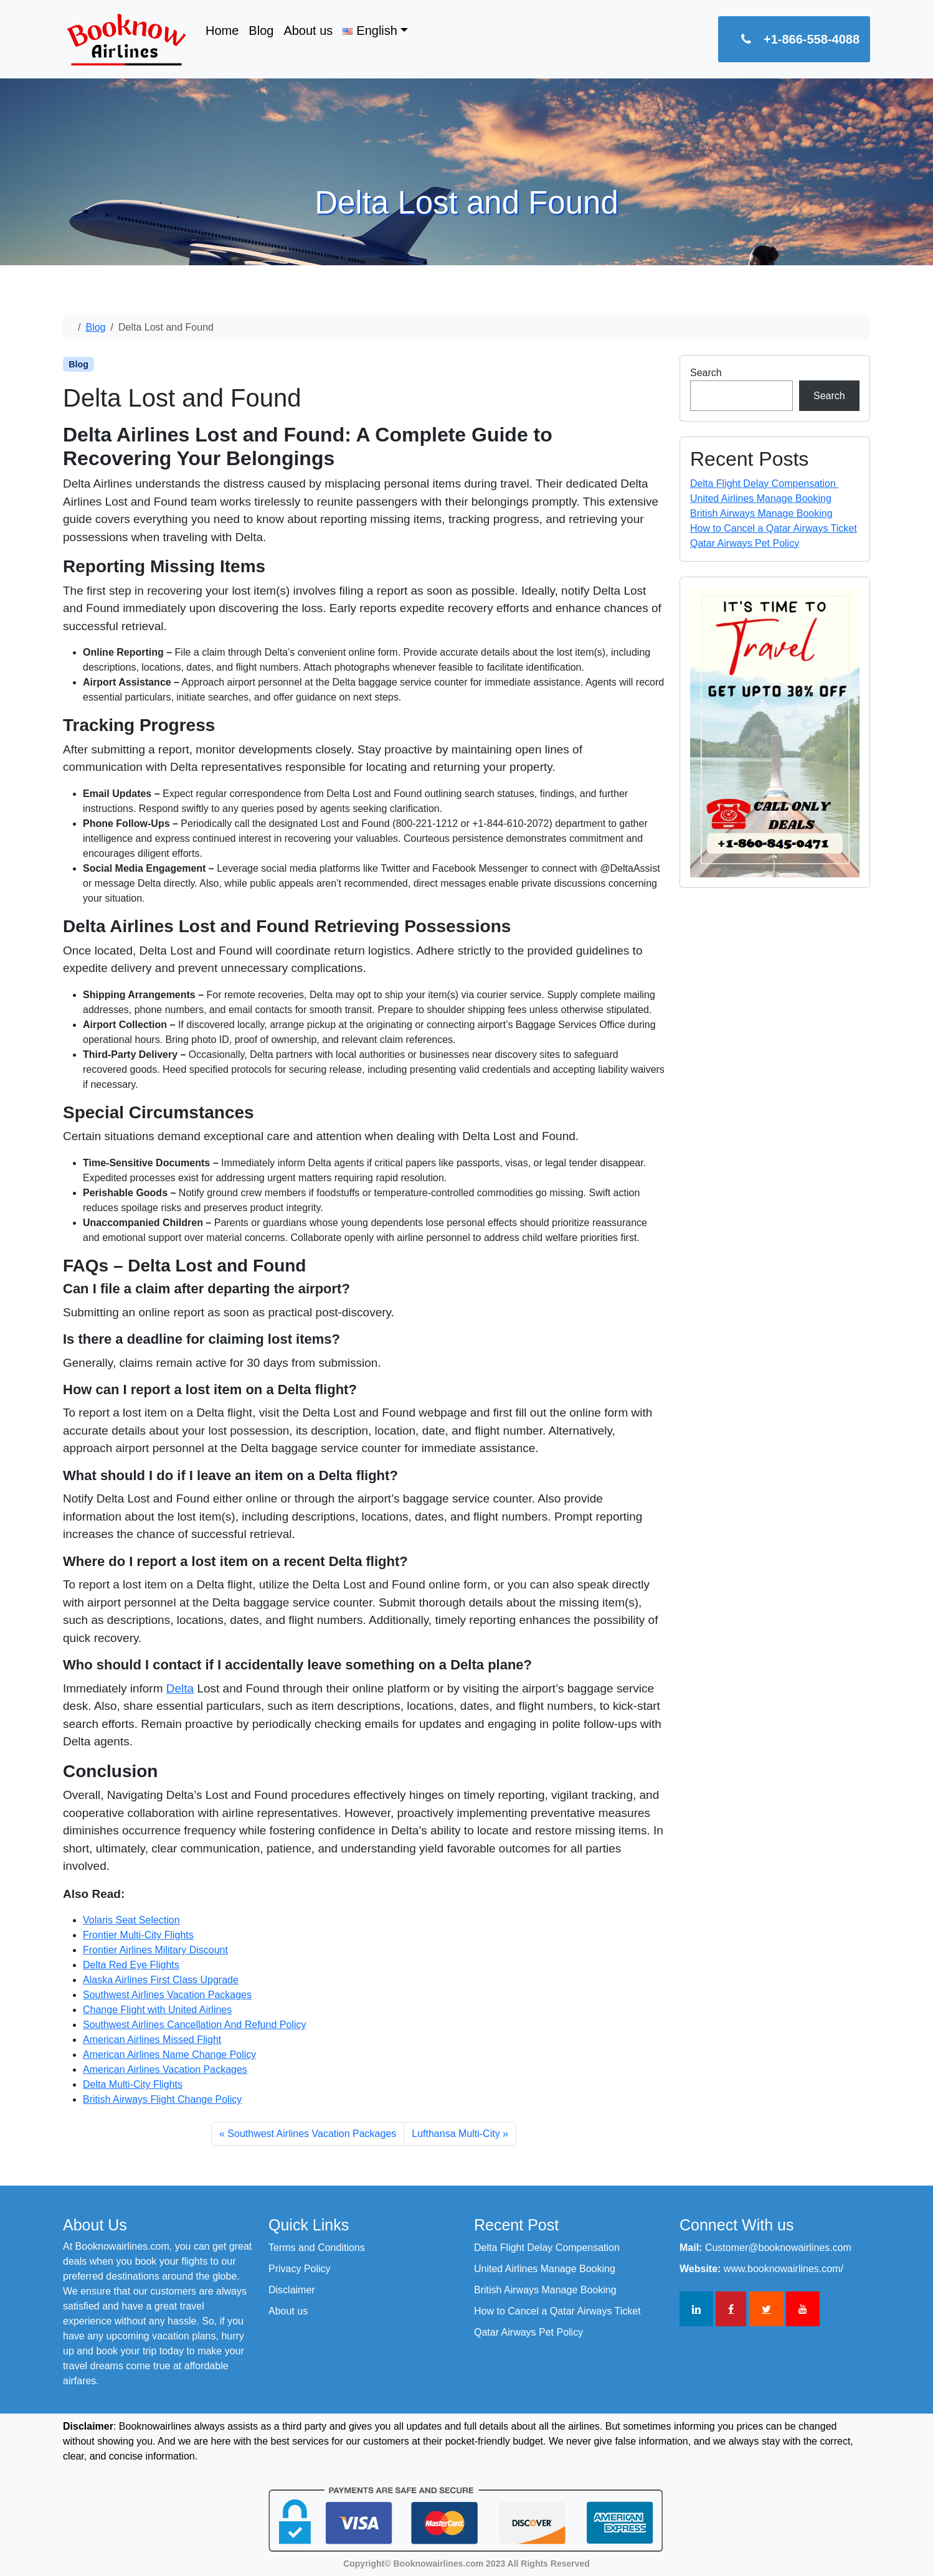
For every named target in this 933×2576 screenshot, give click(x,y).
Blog (261, 30)
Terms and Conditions (316, 2247)
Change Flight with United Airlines (157, 2009)
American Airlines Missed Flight (152, 2039)
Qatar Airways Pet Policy (744, 543)
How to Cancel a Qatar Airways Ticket (773, 528)
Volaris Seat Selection (131, 1920)
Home (222, 30)
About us (308, 30)
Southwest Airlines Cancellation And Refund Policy (194, 2024)
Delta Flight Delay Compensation (764, 483)
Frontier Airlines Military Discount (155, 1950)
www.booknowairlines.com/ (783, 2268)
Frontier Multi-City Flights (138, 1935)
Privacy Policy (299, 2268)
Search (706, 372)
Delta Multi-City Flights (132, 2084)
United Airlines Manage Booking (760, 498)
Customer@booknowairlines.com (778, 2247)
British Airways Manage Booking (761, 513)
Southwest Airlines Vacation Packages (167, 1994)
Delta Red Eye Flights (131, 1965)
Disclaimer (291, 2290)
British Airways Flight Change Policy (162, 2099)
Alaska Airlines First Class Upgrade (161, 1979)
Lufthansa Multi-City (456, 2133)
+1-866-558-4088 (794, 39)
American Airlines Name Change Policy (169, 2054)
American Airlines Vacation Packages (165, 2069)
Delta (180, 1688)
